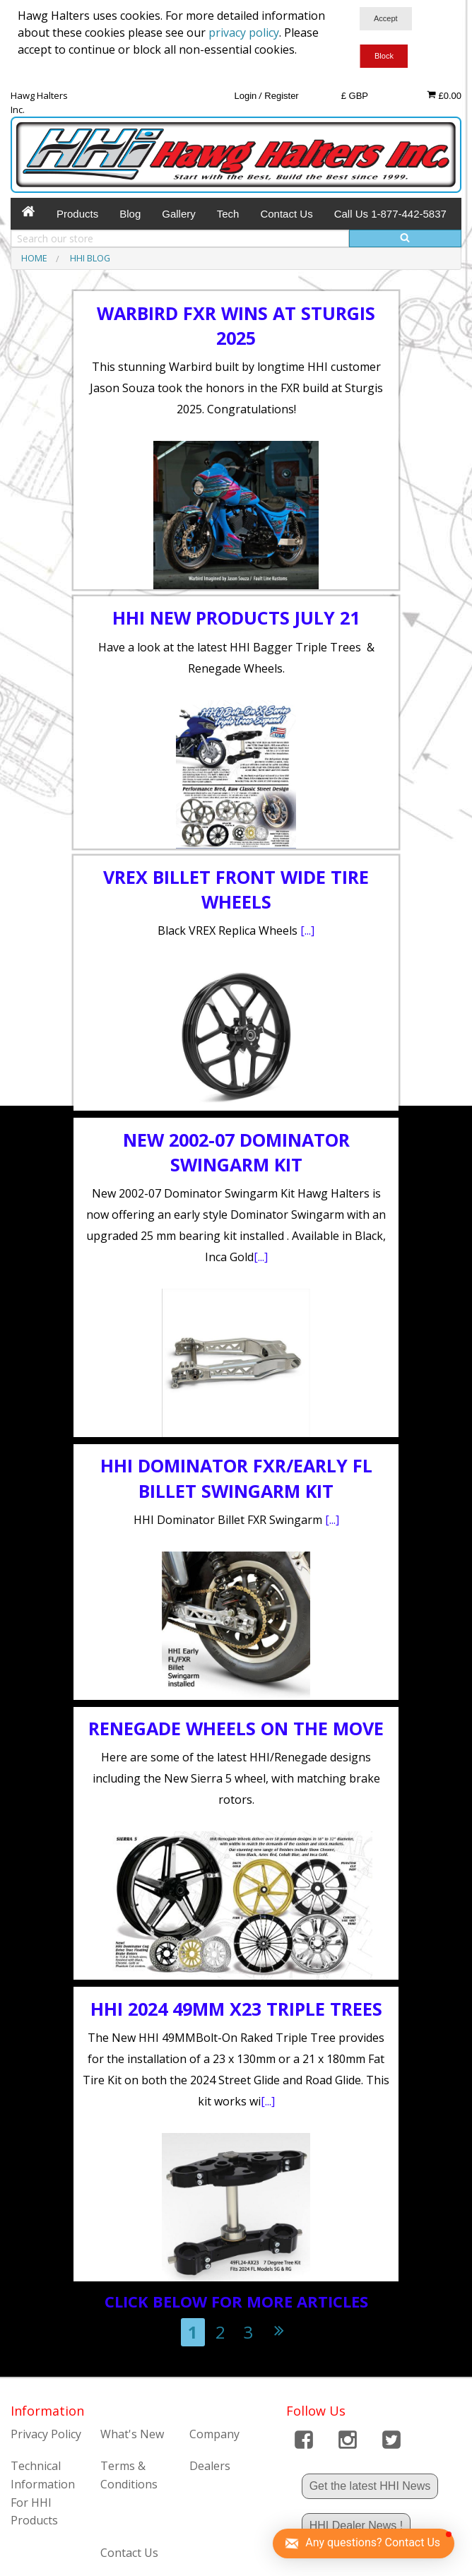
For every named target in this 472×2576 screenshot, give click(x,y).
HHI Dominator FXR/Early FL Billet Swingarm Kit (236, 1477)
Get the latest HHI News (370, 2486)
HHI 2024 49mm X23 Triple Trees (236, 2009)
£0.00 (444, 95)
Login (245, 95)
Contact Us (286, 214)
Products (77, 214)
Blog (130, 214)
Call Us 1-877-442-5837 (390, 214)
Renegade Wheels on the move (236, 1728)
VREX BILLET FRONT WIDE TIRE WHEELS (236, 889)
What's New (132, 2434)
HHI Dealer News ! (356, 2525)
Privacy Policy (46, 2434)
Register (281, 95)
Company (214, 2434)
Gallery (179, 214)
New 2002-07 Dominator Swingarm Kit (236, 1152)
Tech (228, 214)
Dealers (209, 2466)
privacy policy (243, 32)
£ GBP (354, 95)
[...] (307, 930)
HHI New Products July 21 (236, 617)
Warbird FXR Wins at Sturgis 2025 (236, 325)
